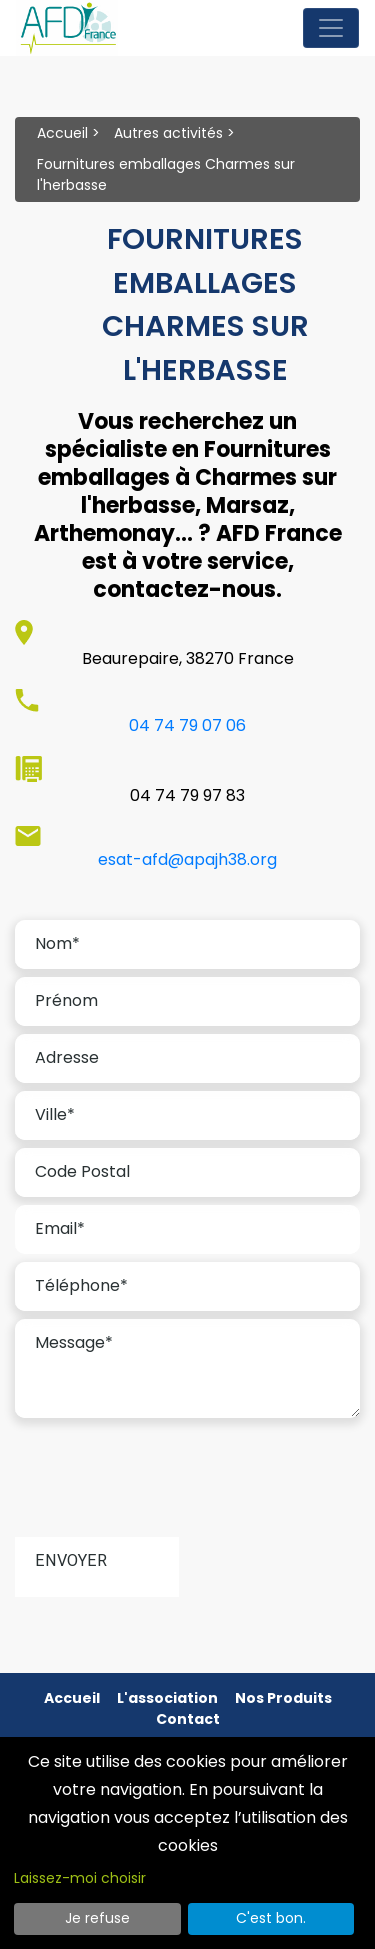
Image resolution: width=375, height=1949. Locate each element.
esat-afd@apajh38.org (187, 859)
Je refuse (97, 1918)
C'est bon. (271, 1918)
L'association (167, 1698)
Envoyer (71, 1560)
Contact (188, 1719)
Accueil (62, 133)
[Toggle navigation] (331, 28)
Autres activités (168, 133)
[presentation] (167, 1485)
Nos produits (283, 1698)
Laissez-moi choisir (80, 1878)
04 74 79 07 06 (187, 725)
